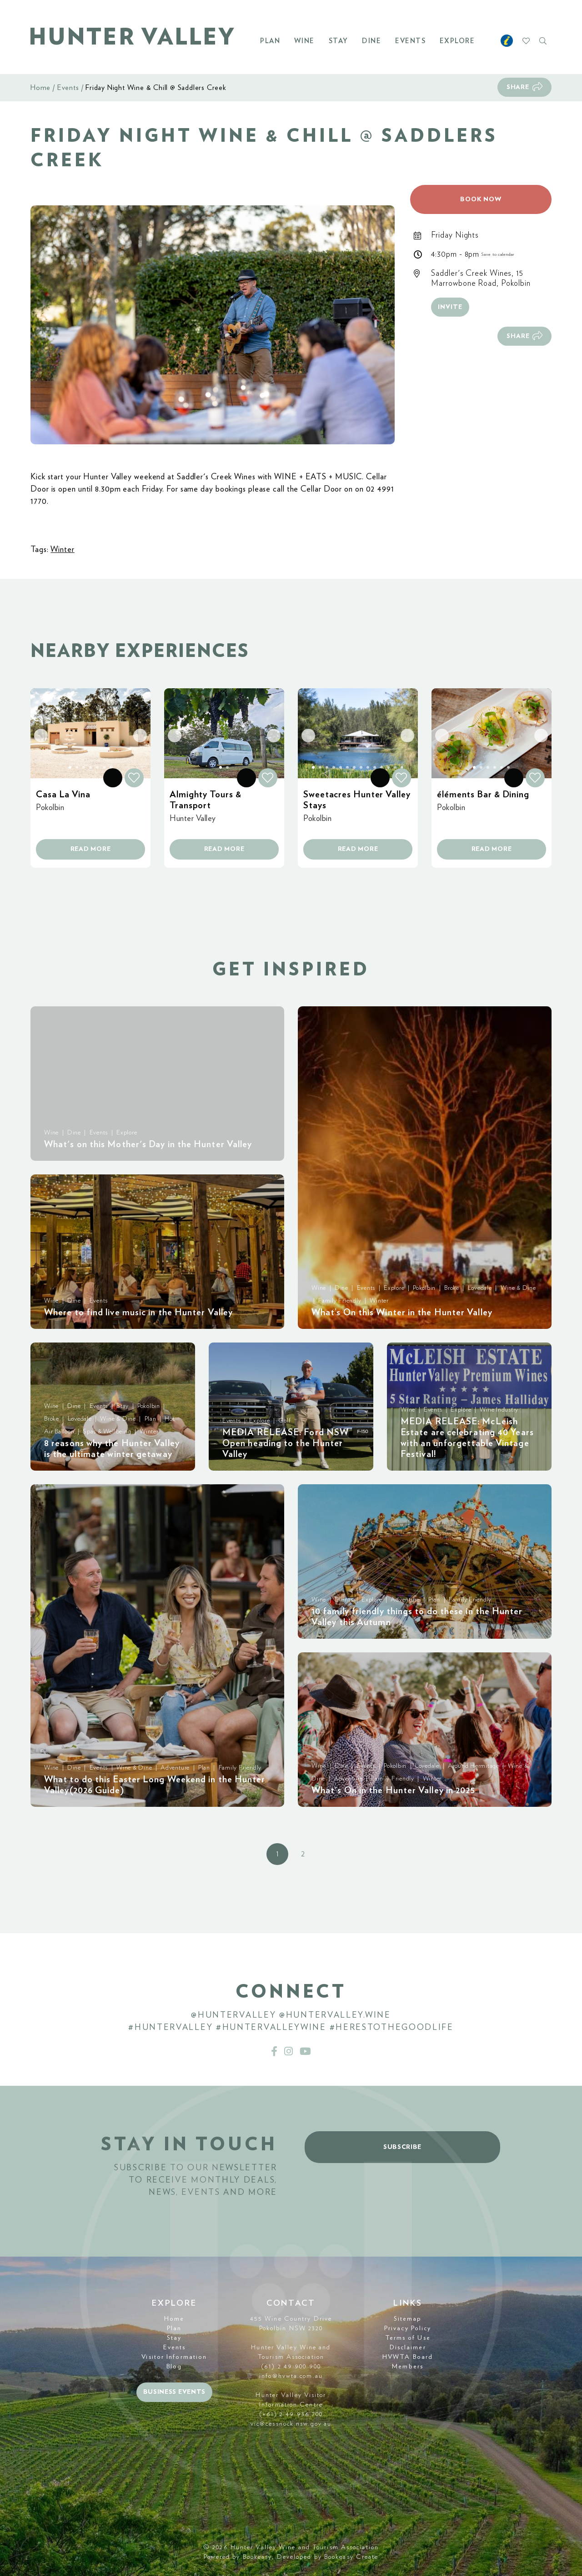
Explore (457, 41)
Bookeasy (257, 2557)
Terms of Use (408, 2338)
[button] (212, 324)
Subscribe (402, 2147)
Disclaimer (408, 2347)
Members (407, 2366)
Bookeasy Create (351, 2557)
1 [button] (277, 1854)
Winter (62, 550)
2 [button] (303, 1854)
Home (40, 87)
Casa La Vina (63, 794)
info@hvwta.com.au (291, 2376)
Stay (338, 41)
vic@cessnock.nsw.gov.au (291, 2424)
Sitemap (408, 2319)
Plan (270, 41)
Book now (481, 199)
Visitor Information (174, 2357)
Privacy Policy (407, 2328)
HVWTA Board (407, 2357)
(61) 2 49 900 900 (291, 2366)
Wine (304, 41)
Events (410, 41)
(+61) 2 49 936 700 (291, 2414)
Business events (174, 2392)
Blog (174, 2366)
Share (518, 87)
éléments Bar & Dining (483, 794)
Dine (371, 41)
